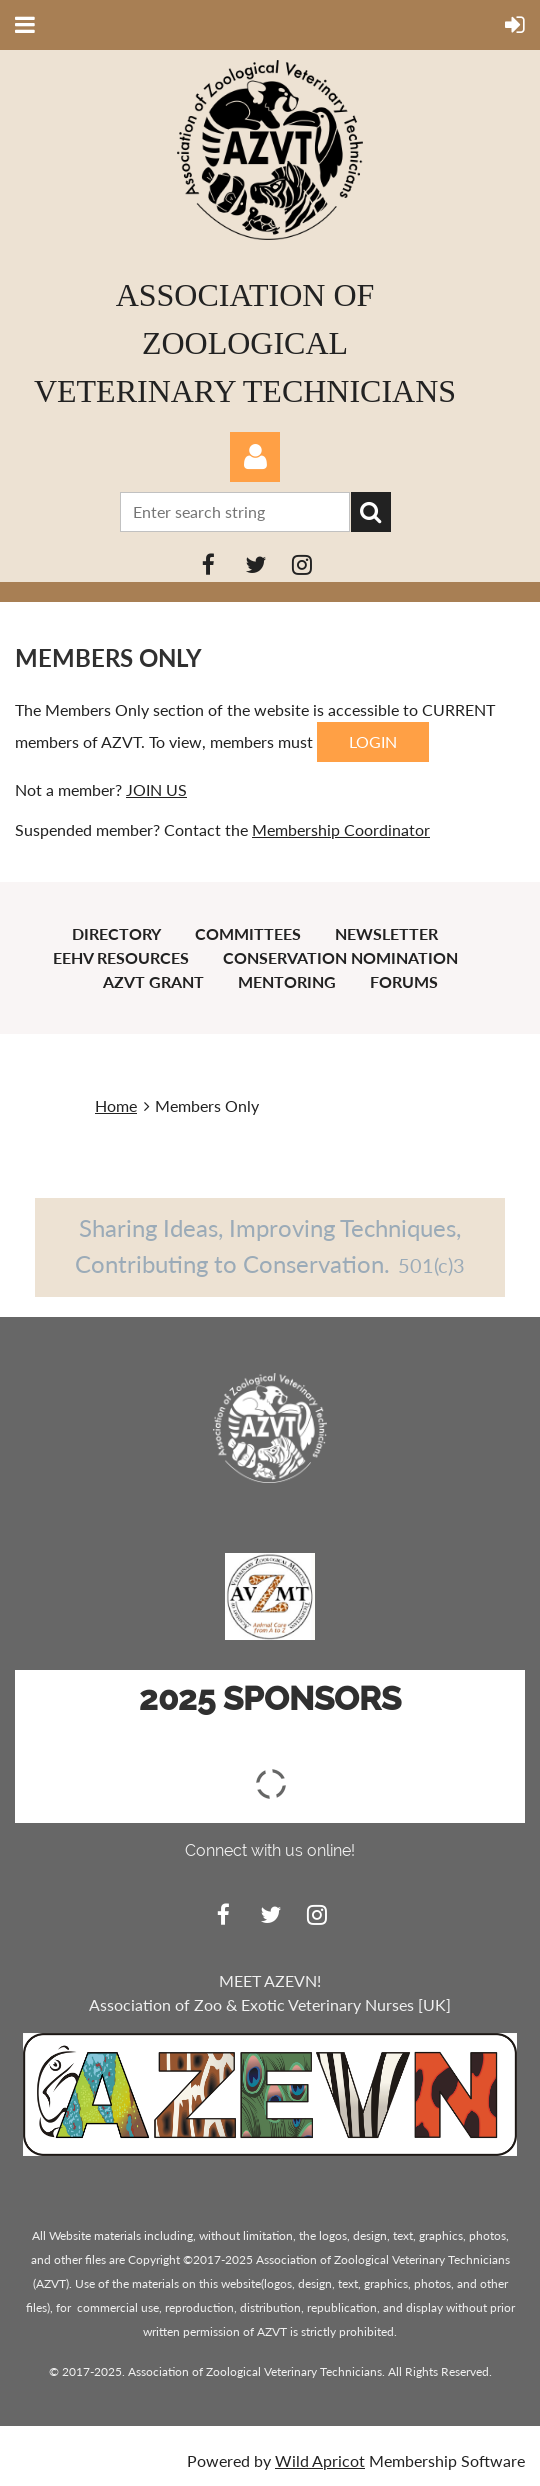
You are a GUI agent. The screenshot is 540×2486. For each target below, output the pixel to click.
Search (371, 512)
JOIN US (156, 789)
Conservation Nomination (340, 957)
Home (116, 1105)
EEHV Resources (121, 957)
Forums (404, 981)
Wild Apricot (320, 2460)
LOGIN (373, 741)
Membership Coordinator (341, 829)
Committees (248, 933)
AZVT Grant (153, 981)
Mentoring (287, 981)
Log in (255, 457)
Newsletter (386, 933)
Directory (116, 933)
